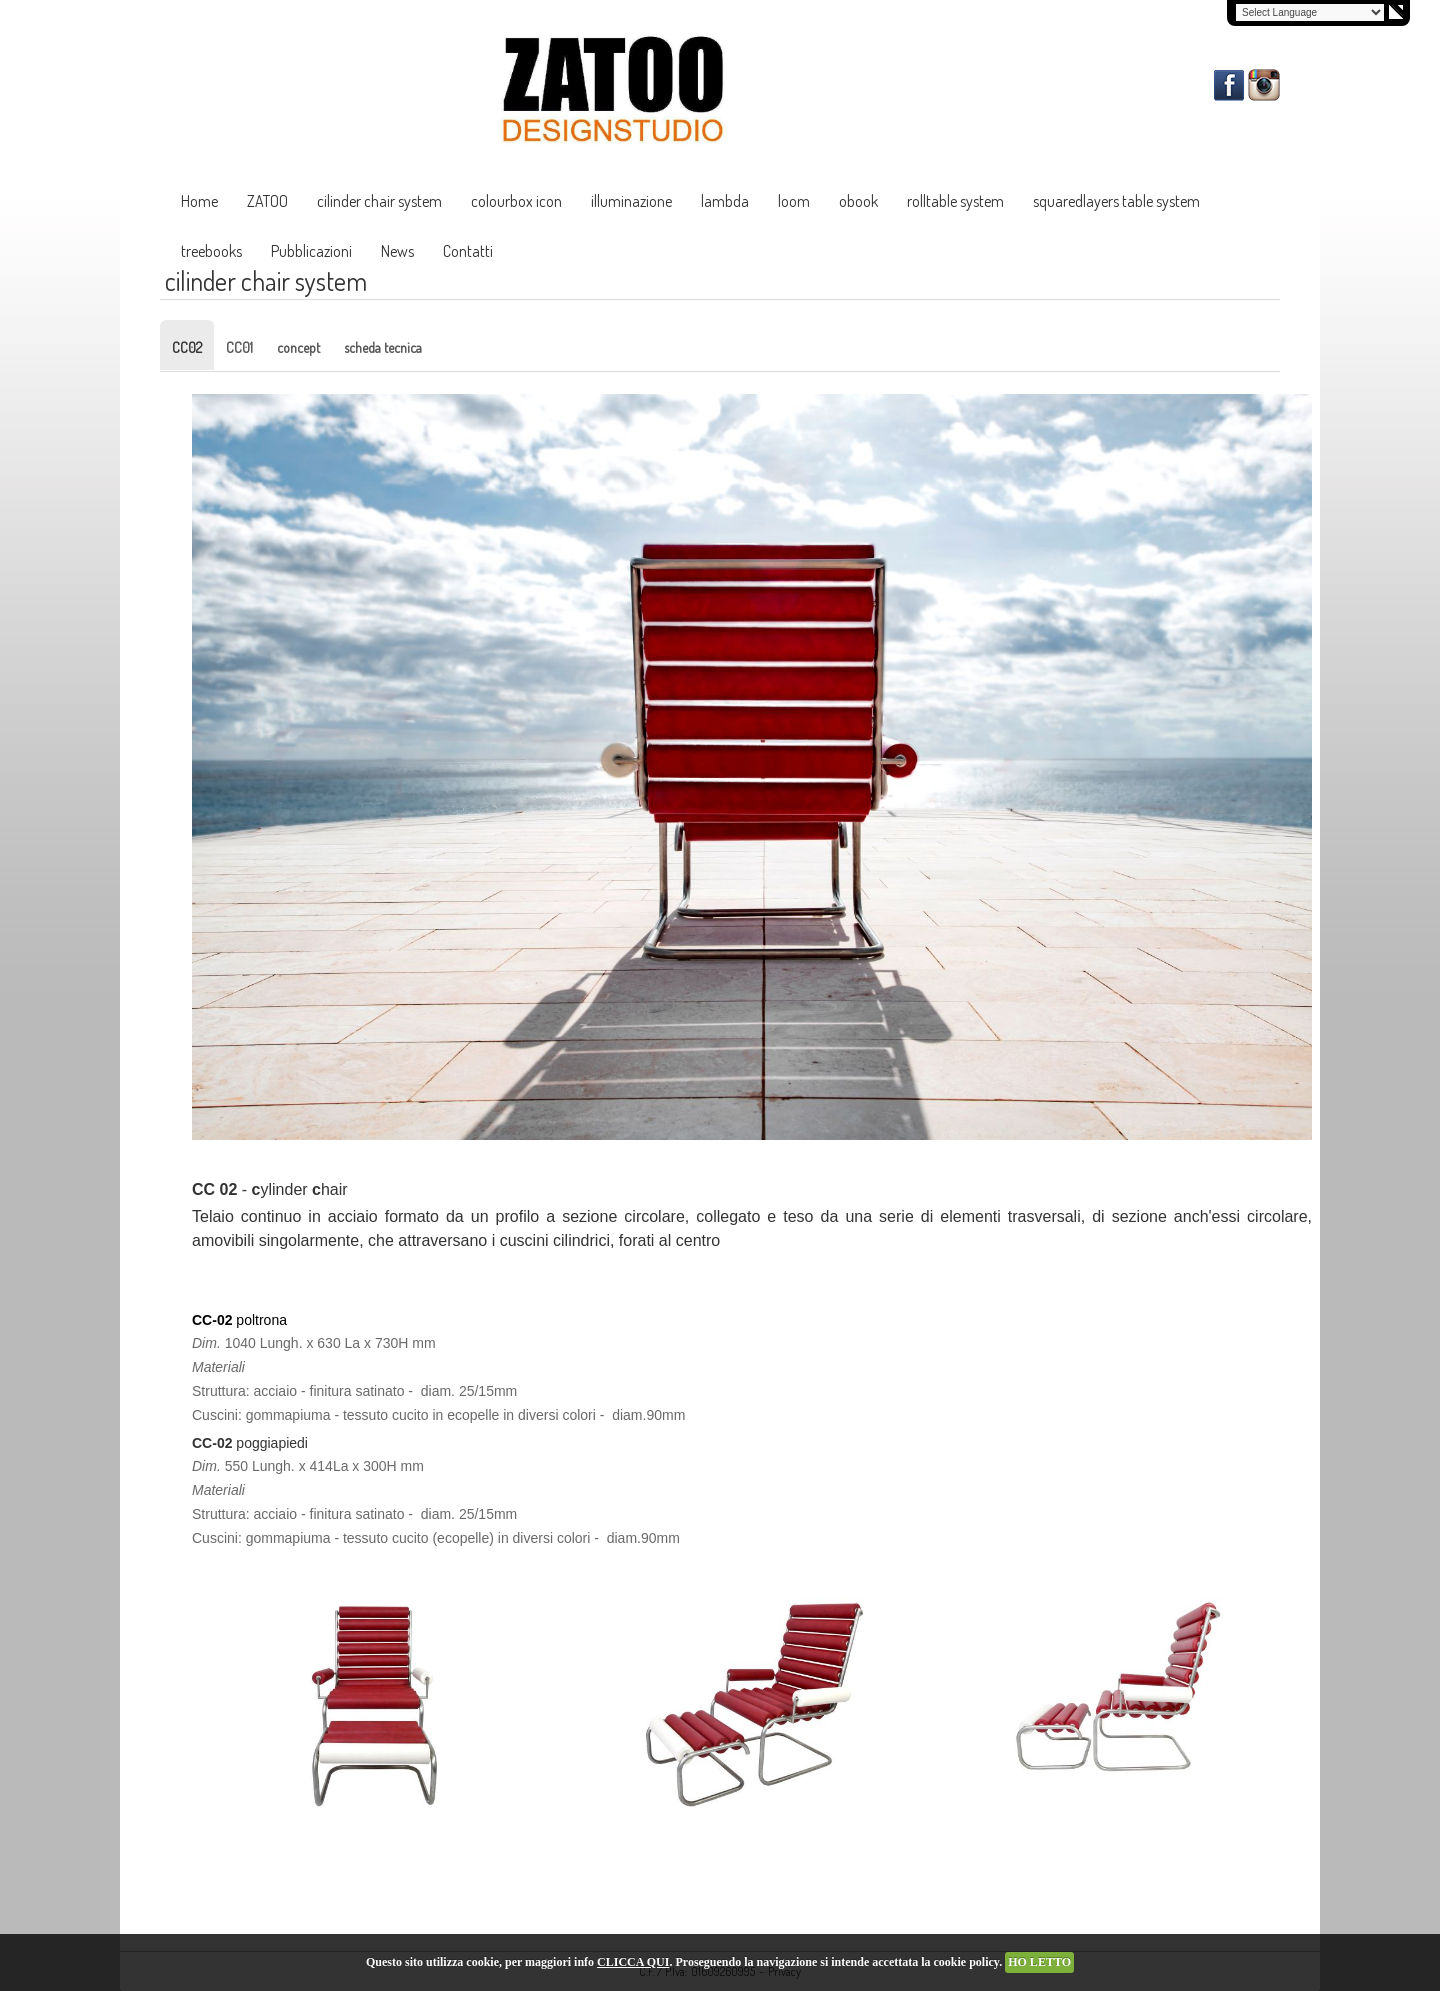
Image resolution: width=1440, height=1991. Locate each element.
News (397, 251)
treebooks (211, 251)
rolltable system (955, 201)
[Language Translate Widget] (1310, 12)
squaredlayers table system (1116, 201)
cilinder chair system (379, 201)
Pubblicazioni (311, 251)
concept (298, 347)
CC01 (239, 347)
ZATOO (267, 201)
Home (199, 201)
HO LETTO (1039, 1962)
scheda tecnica (383, 347)
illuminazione (631, 201)
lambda (725, 201)
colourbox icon (516, 201)
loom (794, 201)
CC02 (187, 347)
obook (858, 201)
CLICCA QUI (633, 1962)
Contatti (468, 251)
